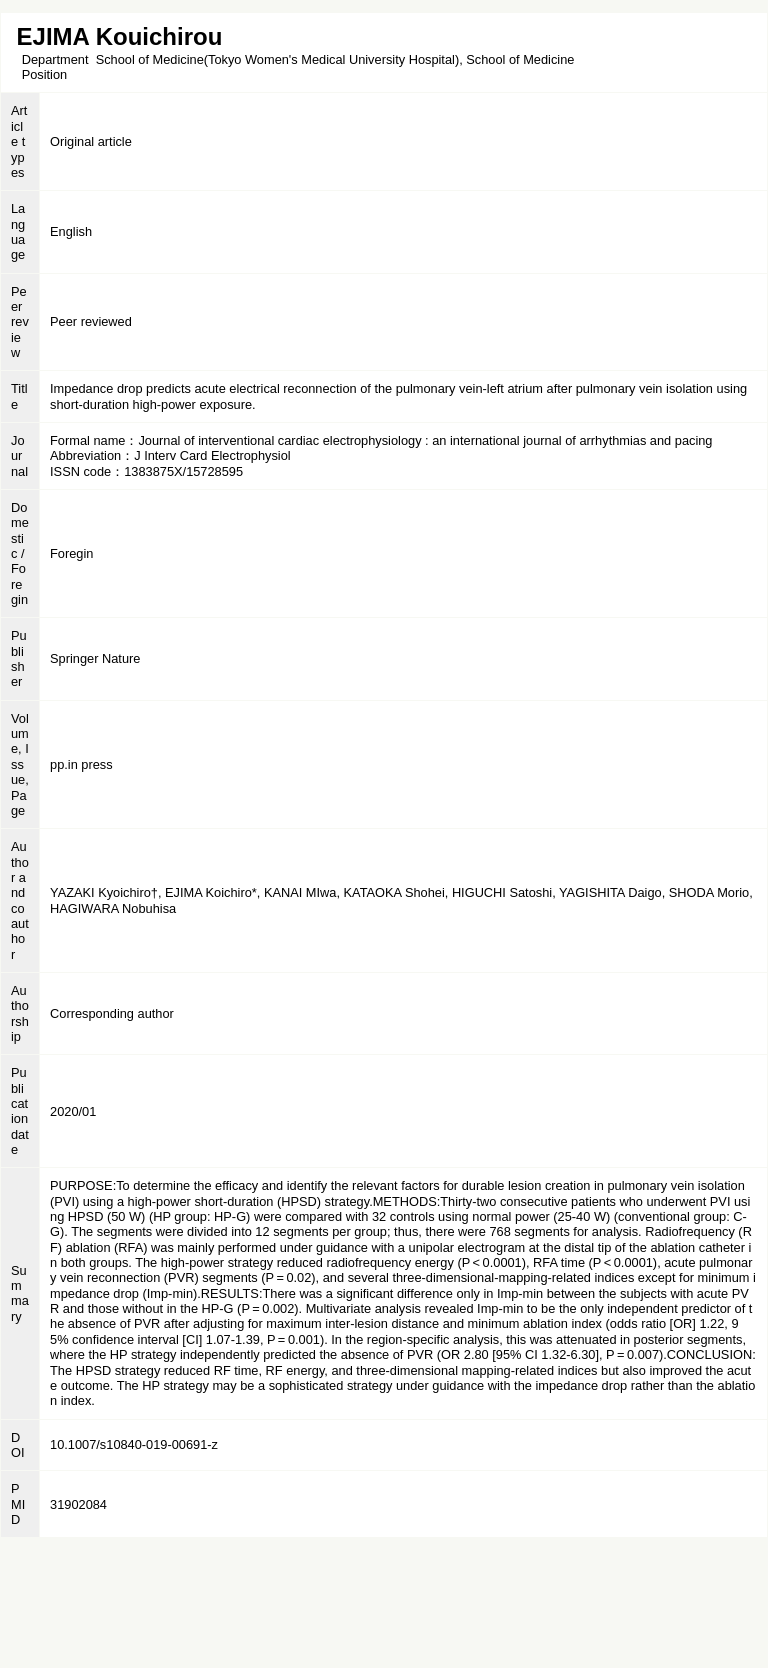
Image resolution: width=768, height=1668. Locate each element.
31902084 (78, 1504)
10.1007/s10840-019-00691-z (134, 1444)
